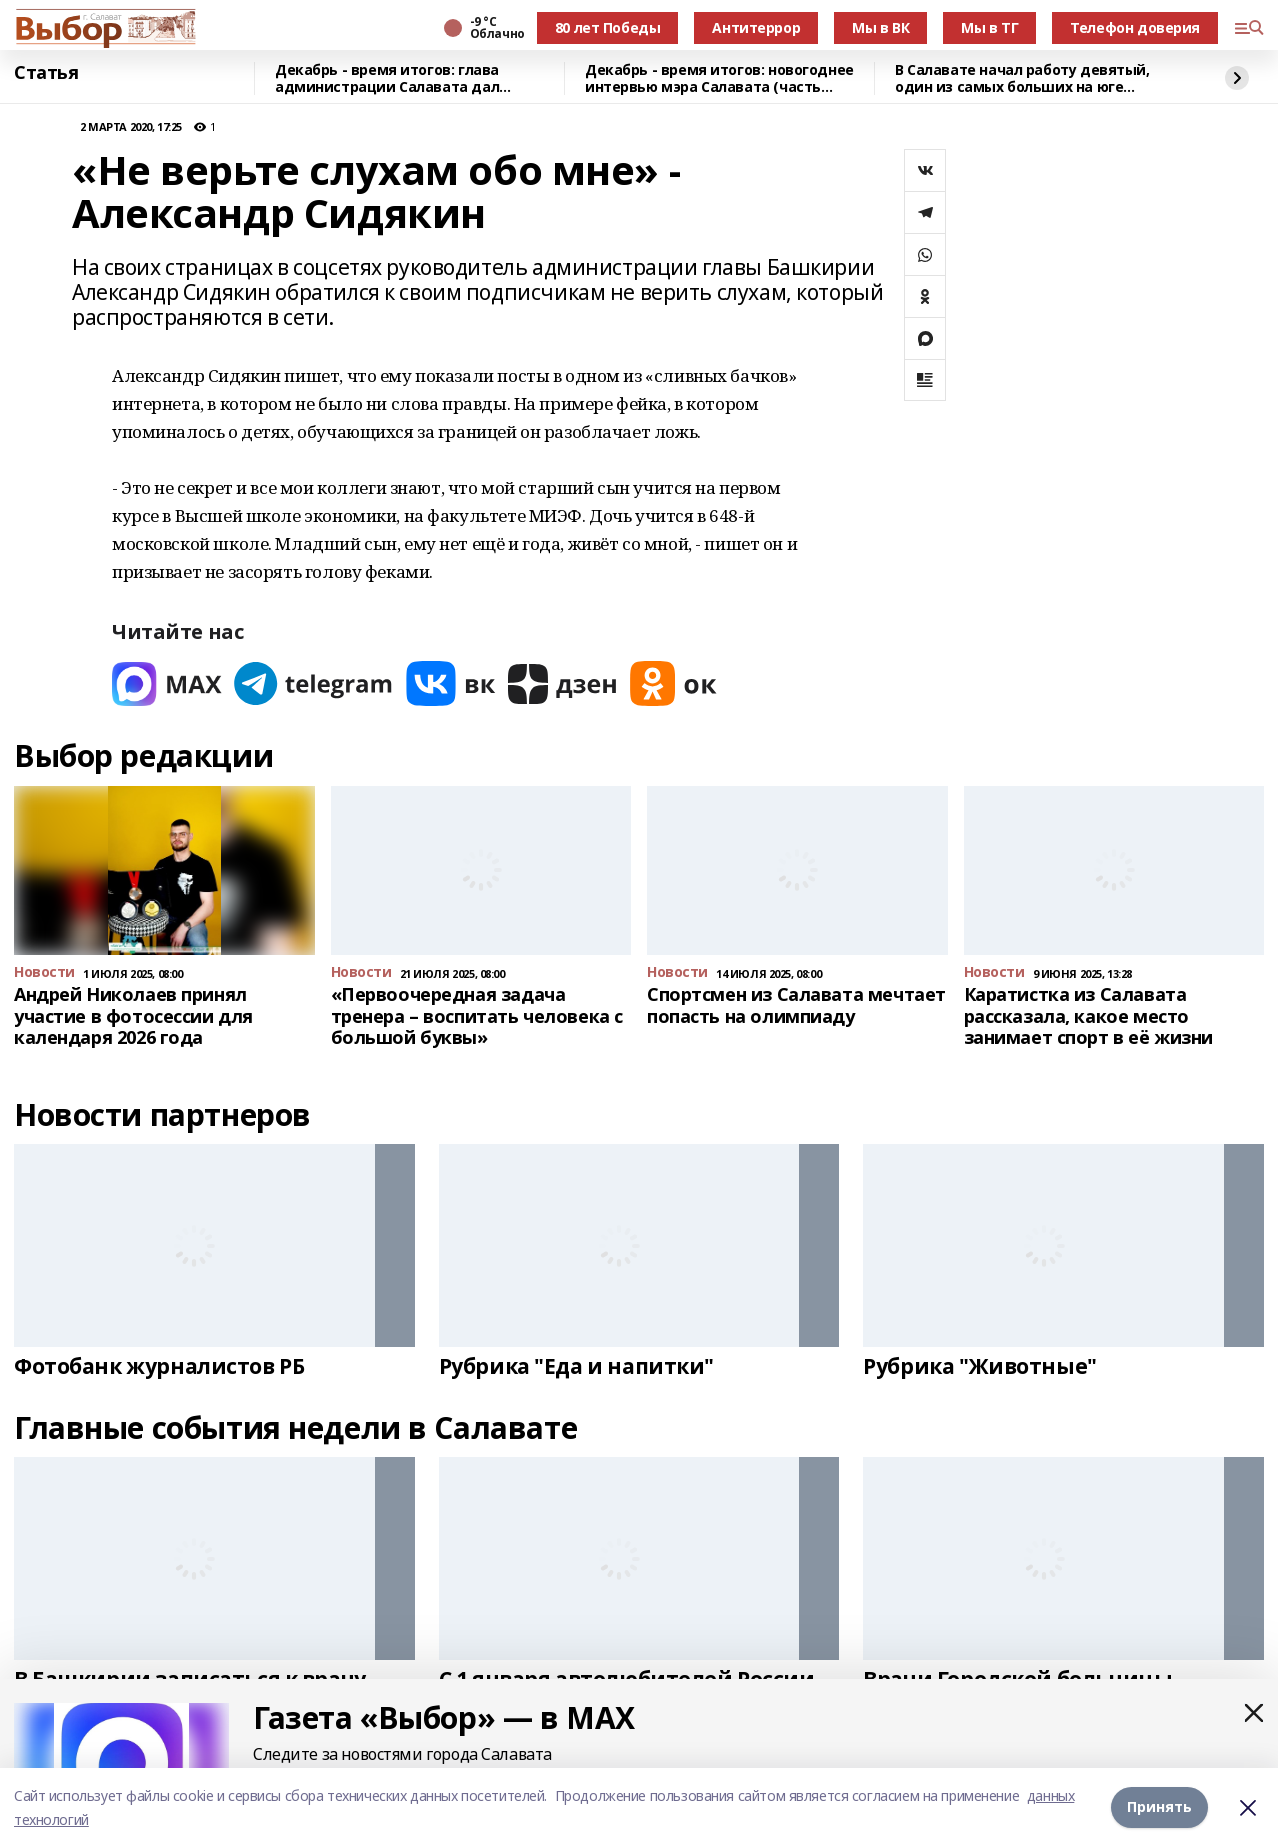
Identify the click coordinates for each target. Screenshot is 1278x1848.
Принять (1159, 1807)
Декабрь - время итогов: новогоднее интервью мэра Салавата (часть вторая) (719, 78)
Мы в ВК (880, 27)
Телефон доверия (1135, 27)
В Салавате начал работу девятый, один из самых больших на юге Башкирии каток (1022, 78)
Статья (46, 73)
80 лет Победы (608, 27)
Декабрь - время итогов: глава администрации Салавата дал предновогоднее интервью (387, 78)
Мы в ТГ (989, 27)
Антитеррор (756, 27)
